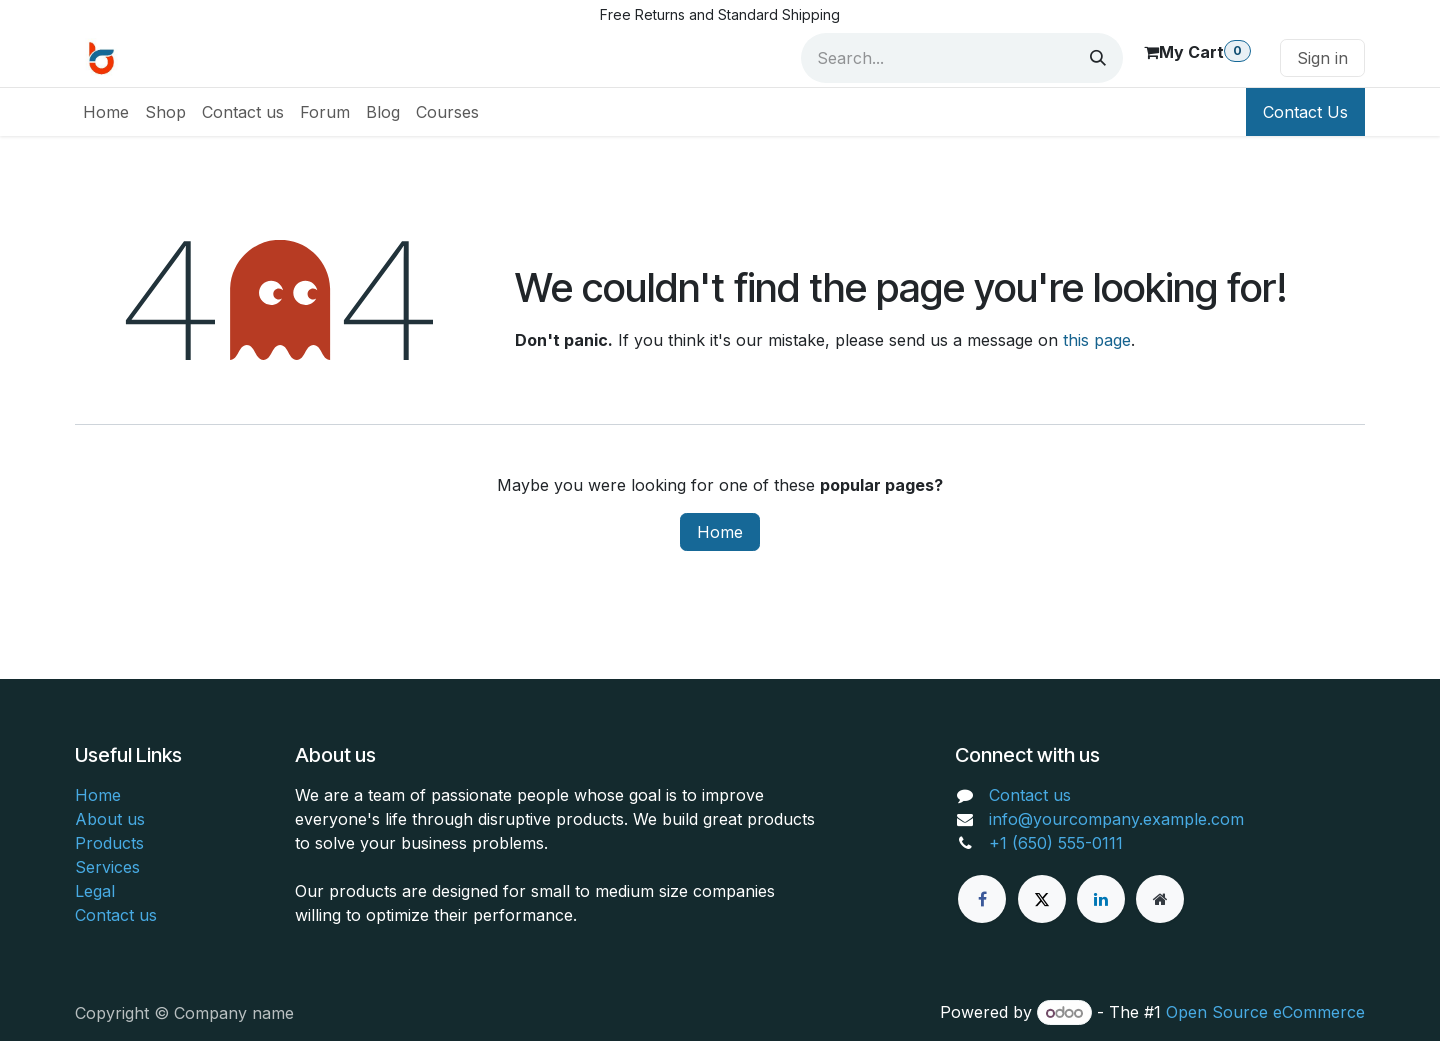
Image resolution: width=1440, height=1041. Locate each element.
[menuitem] (106, 112)
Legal (95, 891)
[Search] (1098, 58)
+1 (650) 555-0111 (1056, 843)
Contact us (116, 915)
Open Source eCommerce (1265, 1012)
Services (107, 867)
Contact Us (1305, 112)
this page (1097, 340)
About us (110, 819)
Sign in (1322, 58)
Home (720, 532)
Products (109, 843)
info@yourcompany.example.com (1116, 819)
